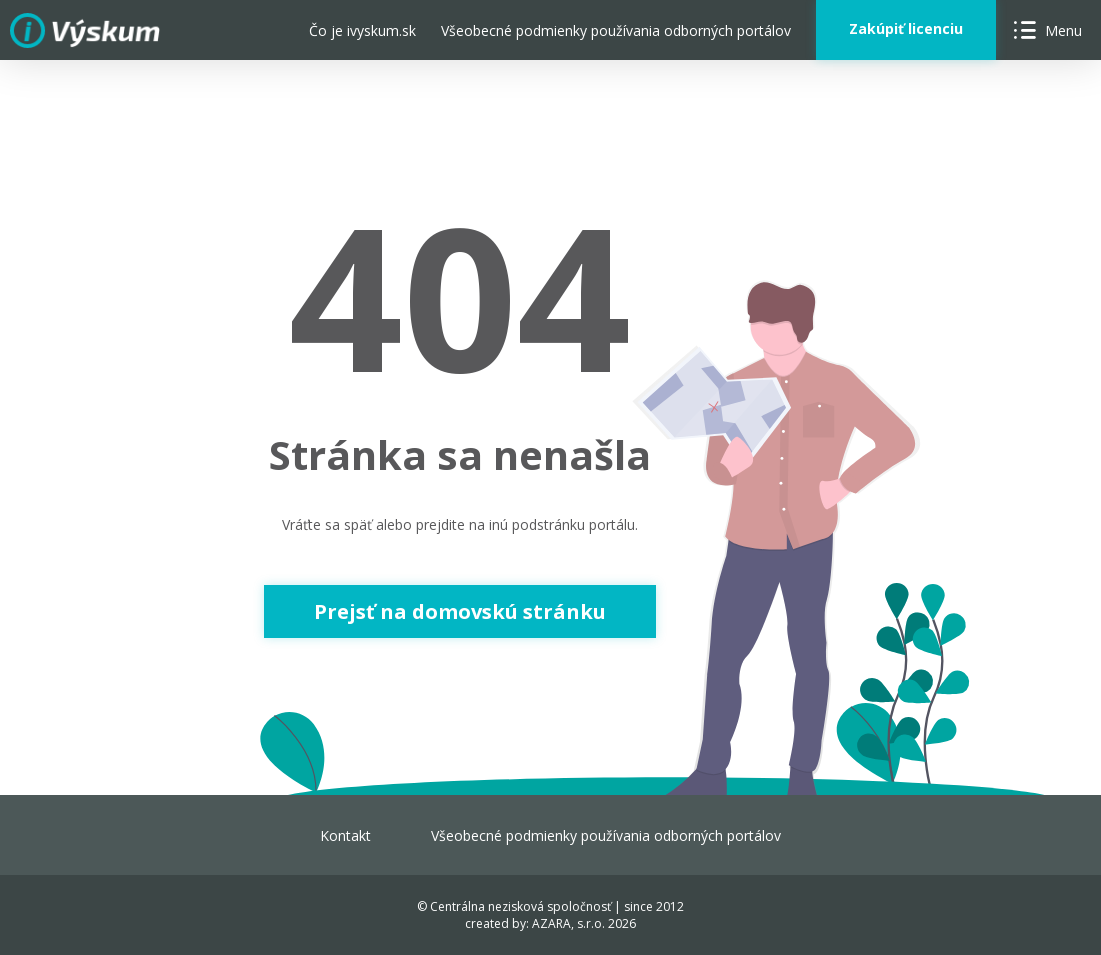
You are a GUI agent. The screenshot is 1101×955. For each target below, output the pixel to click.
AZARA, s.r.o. (568, 923)
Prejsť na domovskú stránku (460, 611)
